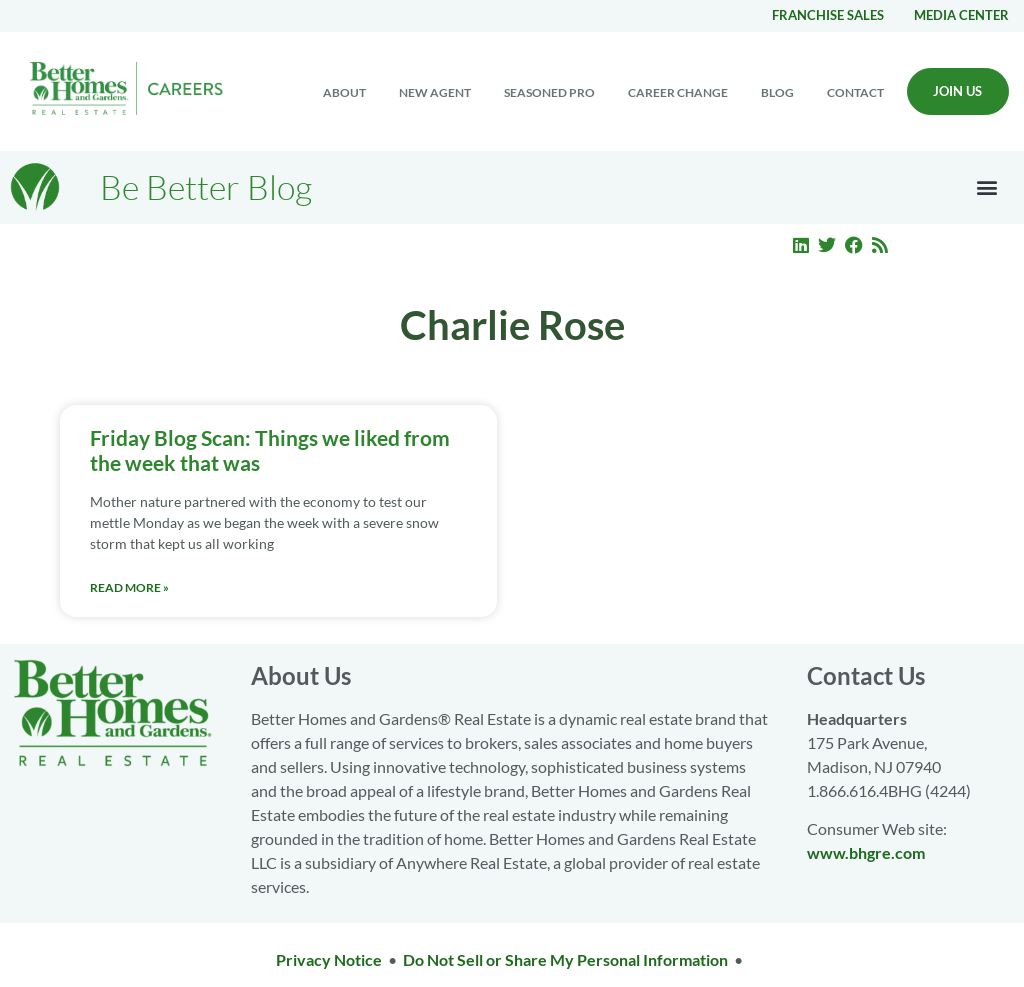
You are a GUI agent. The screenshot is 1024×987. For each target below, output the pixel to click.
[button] (987, 187)
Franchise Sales (828, 15)
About (344, 92)
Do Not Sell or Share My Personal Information (565, 959)
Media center (961, 15)
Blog (777, 92)
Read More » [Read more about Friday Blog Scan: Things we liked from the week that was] (129, 587)
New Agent (435, 92)
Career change (678, 92)
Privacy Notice (329, 959)
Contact (855, 92)
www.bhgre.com (866, 852)
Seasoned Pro (549, 92)
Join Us (957, 91)
